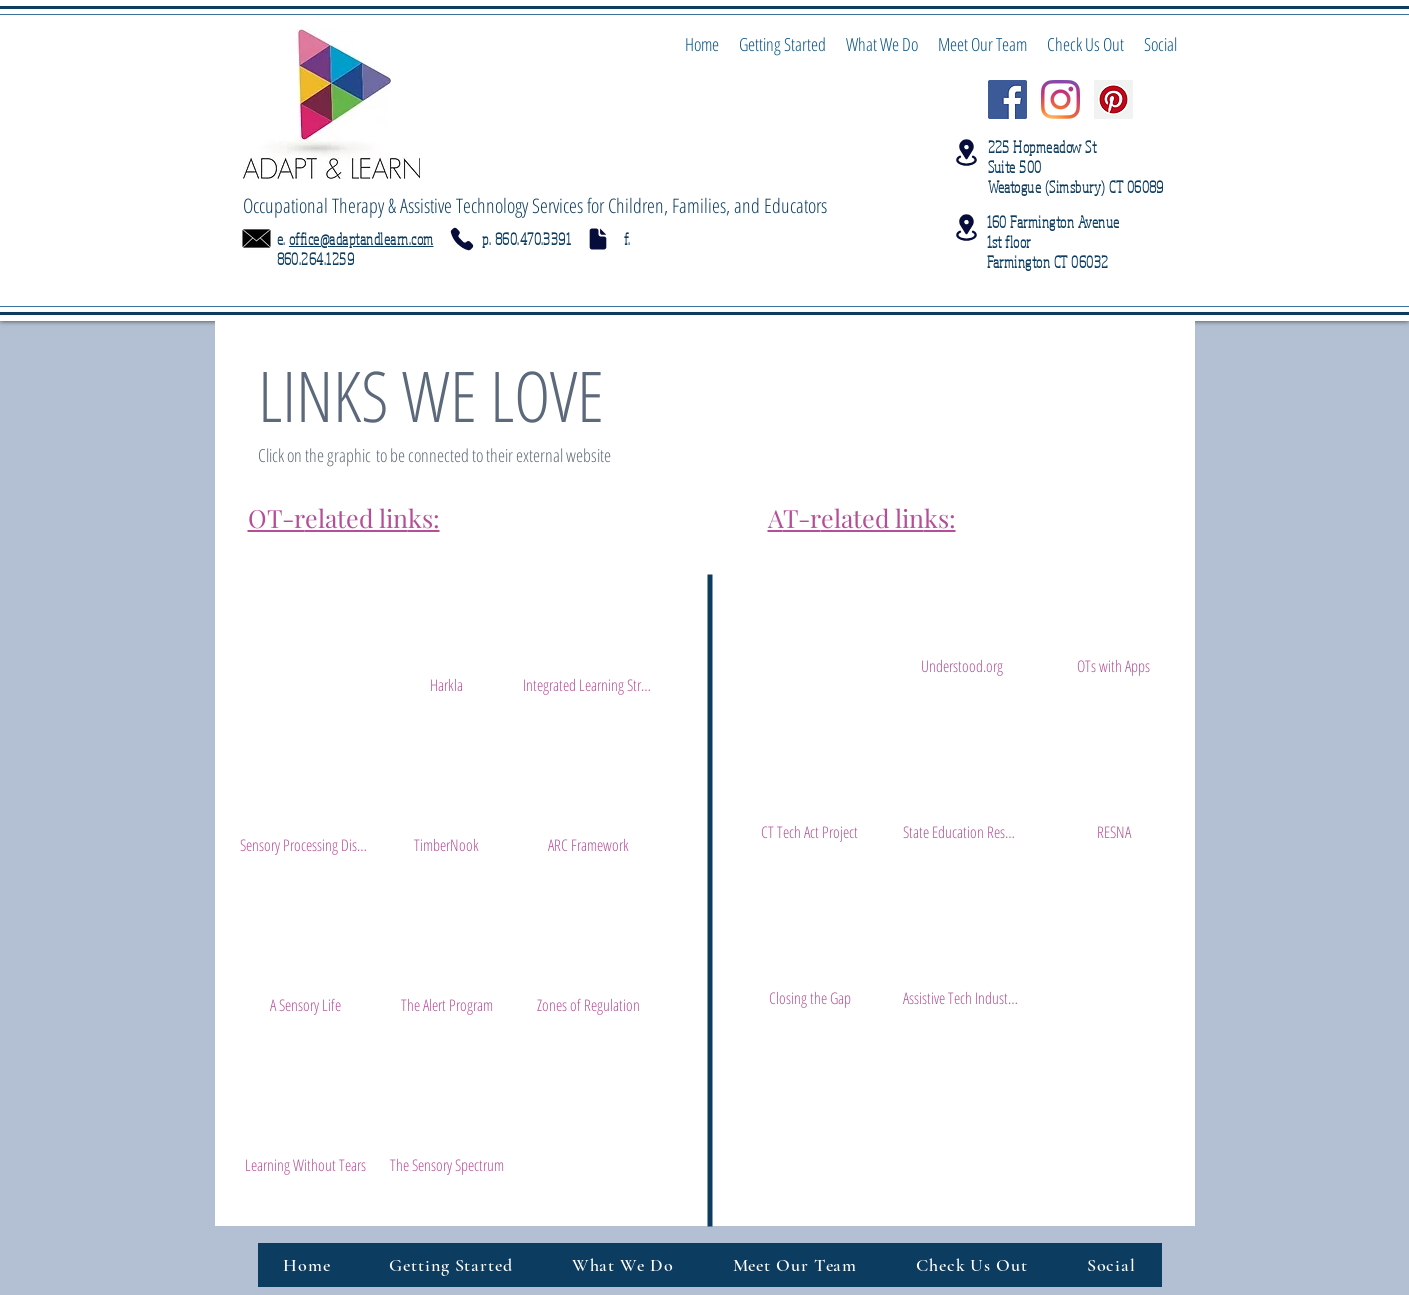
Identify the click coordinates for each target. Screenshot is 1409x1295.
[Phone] (462, 239)
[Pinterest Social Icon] (1113, 99)
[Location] (967, 152)
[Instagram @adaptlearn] (1060, 99)
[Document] (598, 239)
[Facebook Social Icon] (1007, 99)
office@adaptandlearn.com (361, 239)
